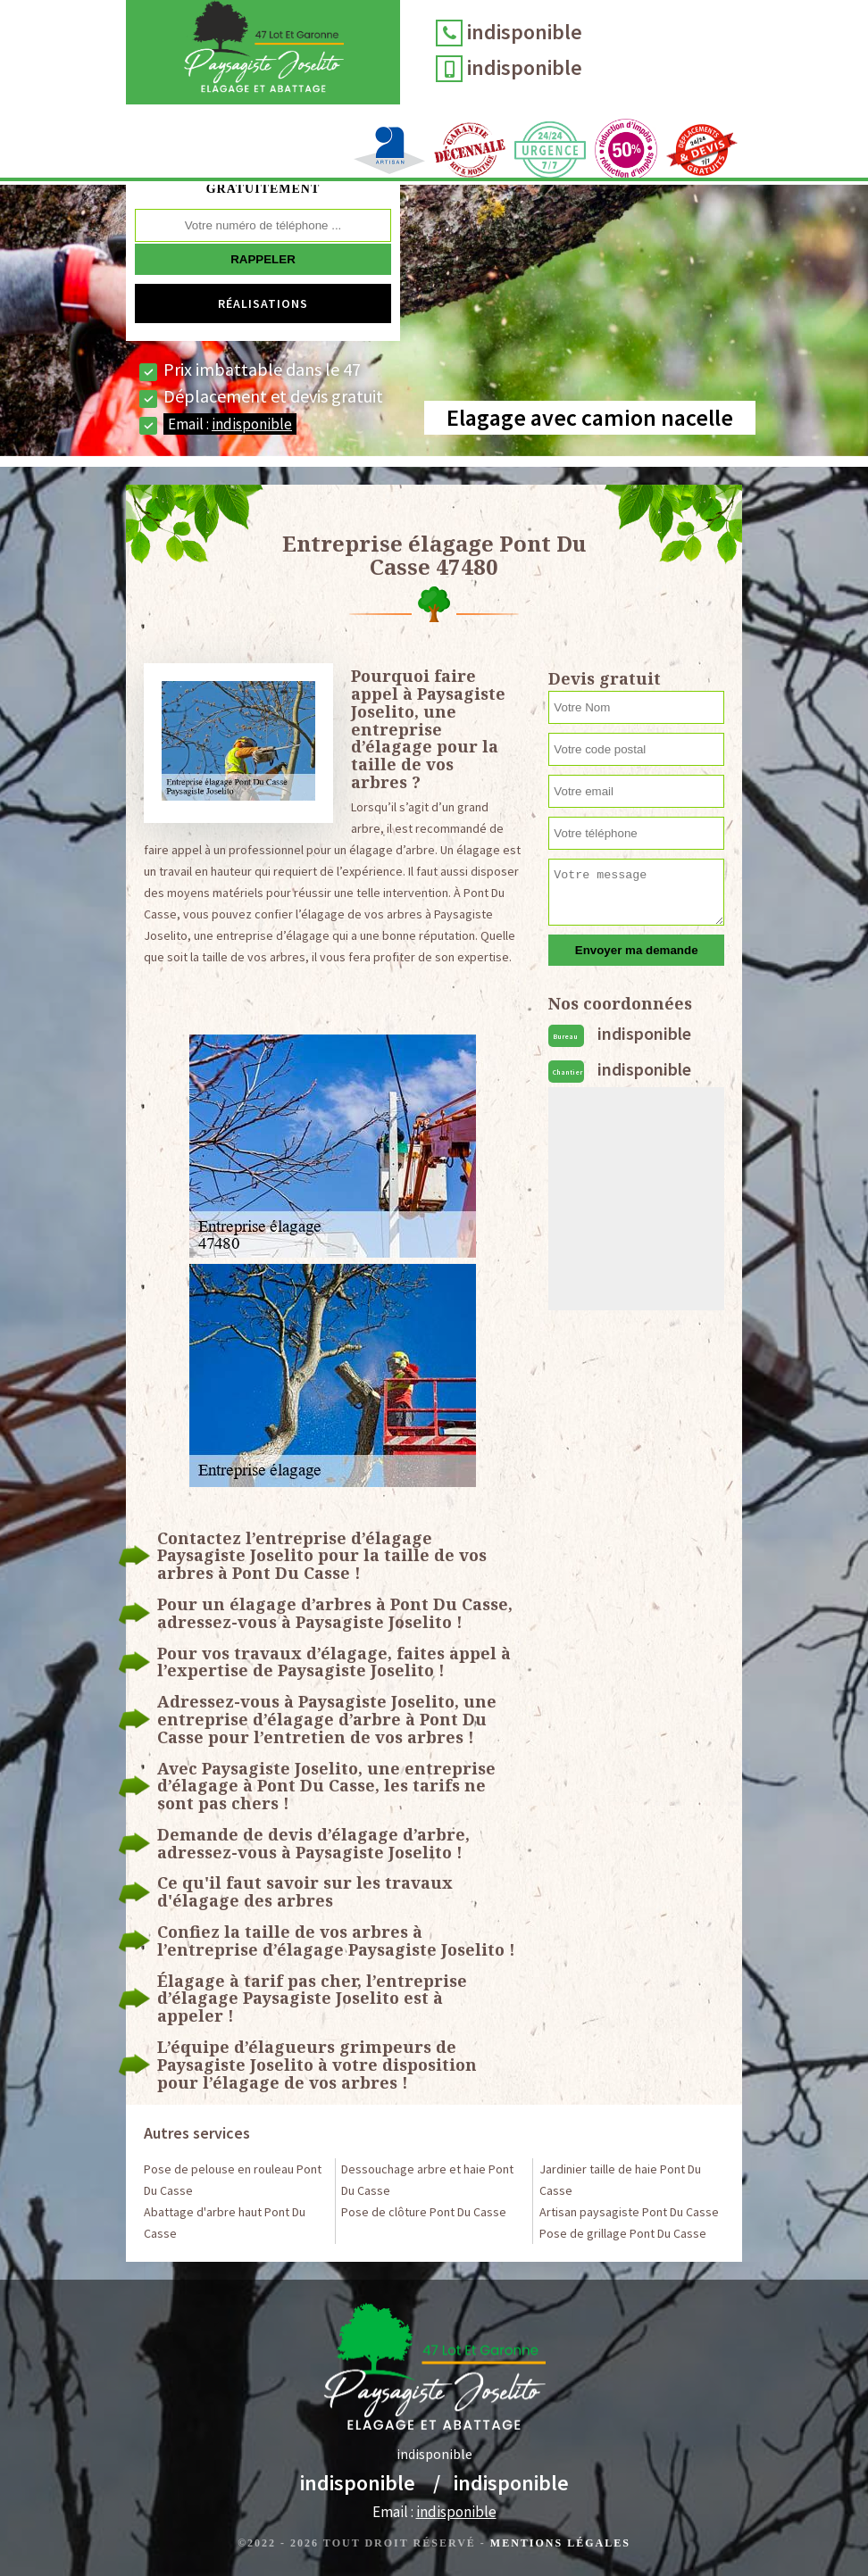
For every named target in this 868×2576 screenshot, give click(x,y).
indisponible (524, 32)
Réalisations (263, 303)
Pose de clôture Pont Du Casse (423, 2212)
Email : (230, 424)
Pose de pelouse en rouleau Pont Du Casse (232, 2179)
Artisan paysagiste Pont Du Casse (629, 2212)
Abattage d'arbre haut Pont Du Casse (224, 2222)
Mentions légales (560, 2543)
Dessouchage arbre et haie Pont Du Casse (427, 2179)
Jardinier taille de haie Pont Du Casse (620, 2179)
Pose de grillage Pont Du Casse (622, 2233)
